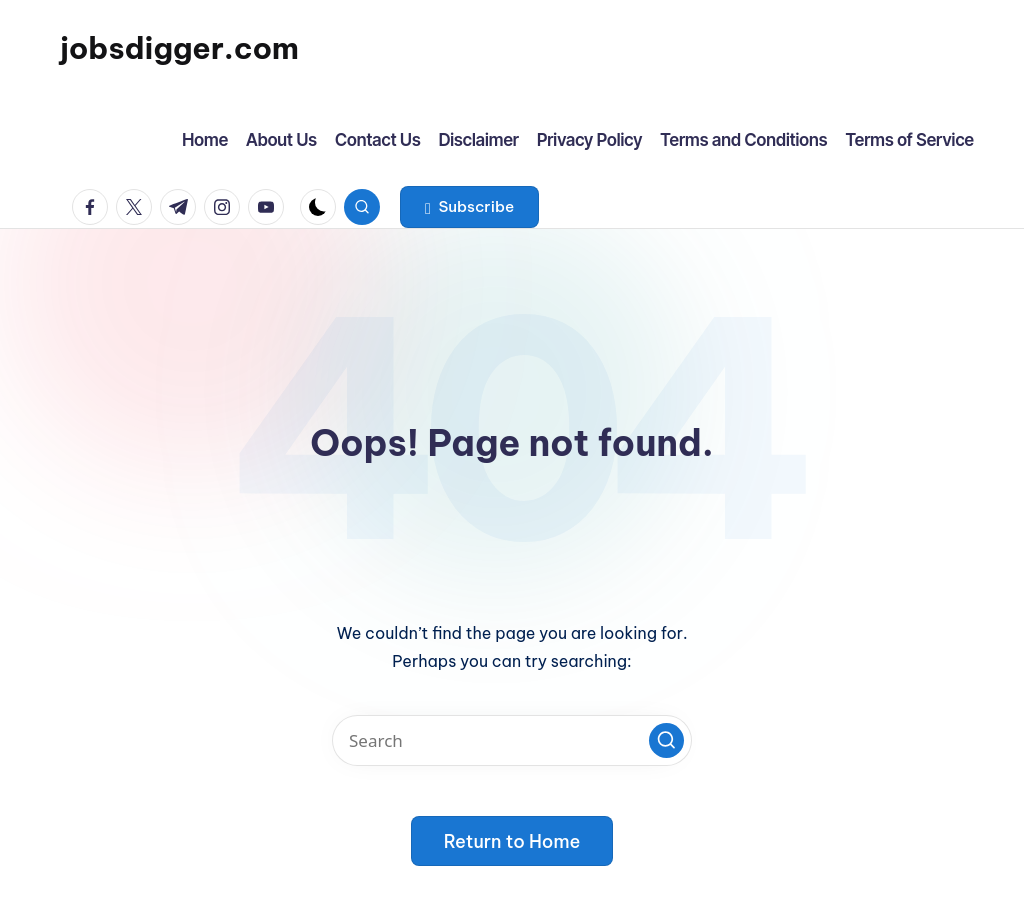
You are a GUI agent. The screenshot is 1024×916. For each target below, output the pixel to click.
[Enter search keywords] (512, 740)
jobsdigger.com (179, 48)
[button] (469, 207)
